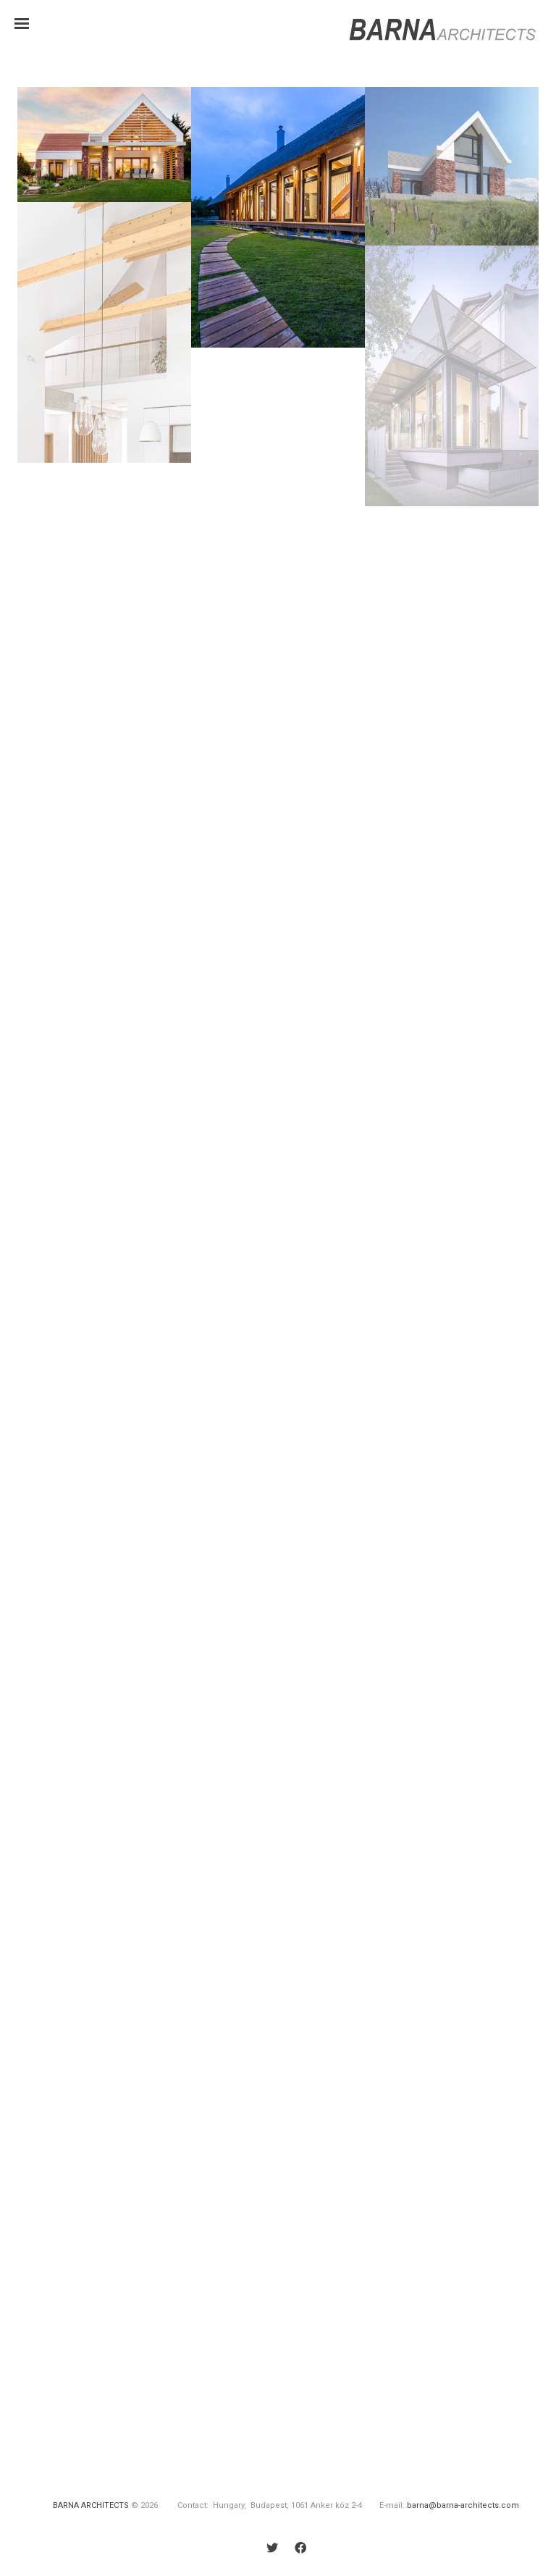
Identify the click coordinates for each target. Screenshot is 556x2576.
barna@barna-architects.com (463, 2505)
